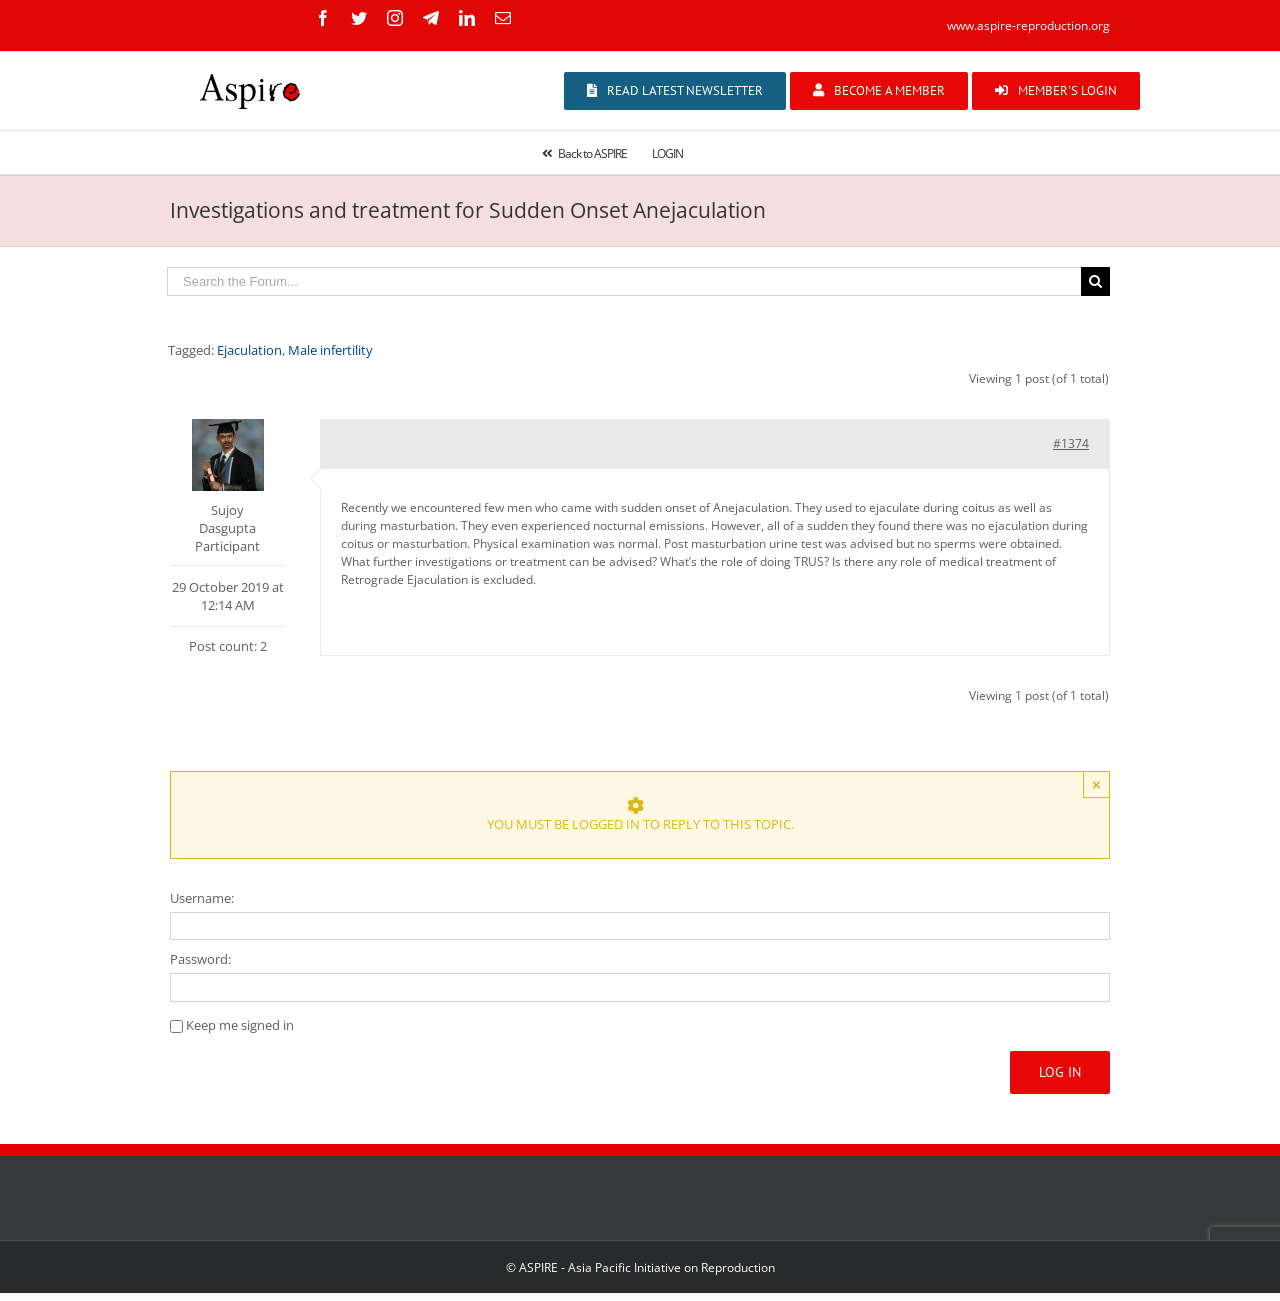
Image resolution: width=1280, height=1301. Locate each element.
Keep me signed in (240, 1025)
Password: (200, 959)
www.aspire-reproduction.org (1028, 25)
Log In (1060, 1072)
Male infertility (330, 350)
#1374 (1071, 443)
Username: (202, 898)
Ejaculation (249, 350)
